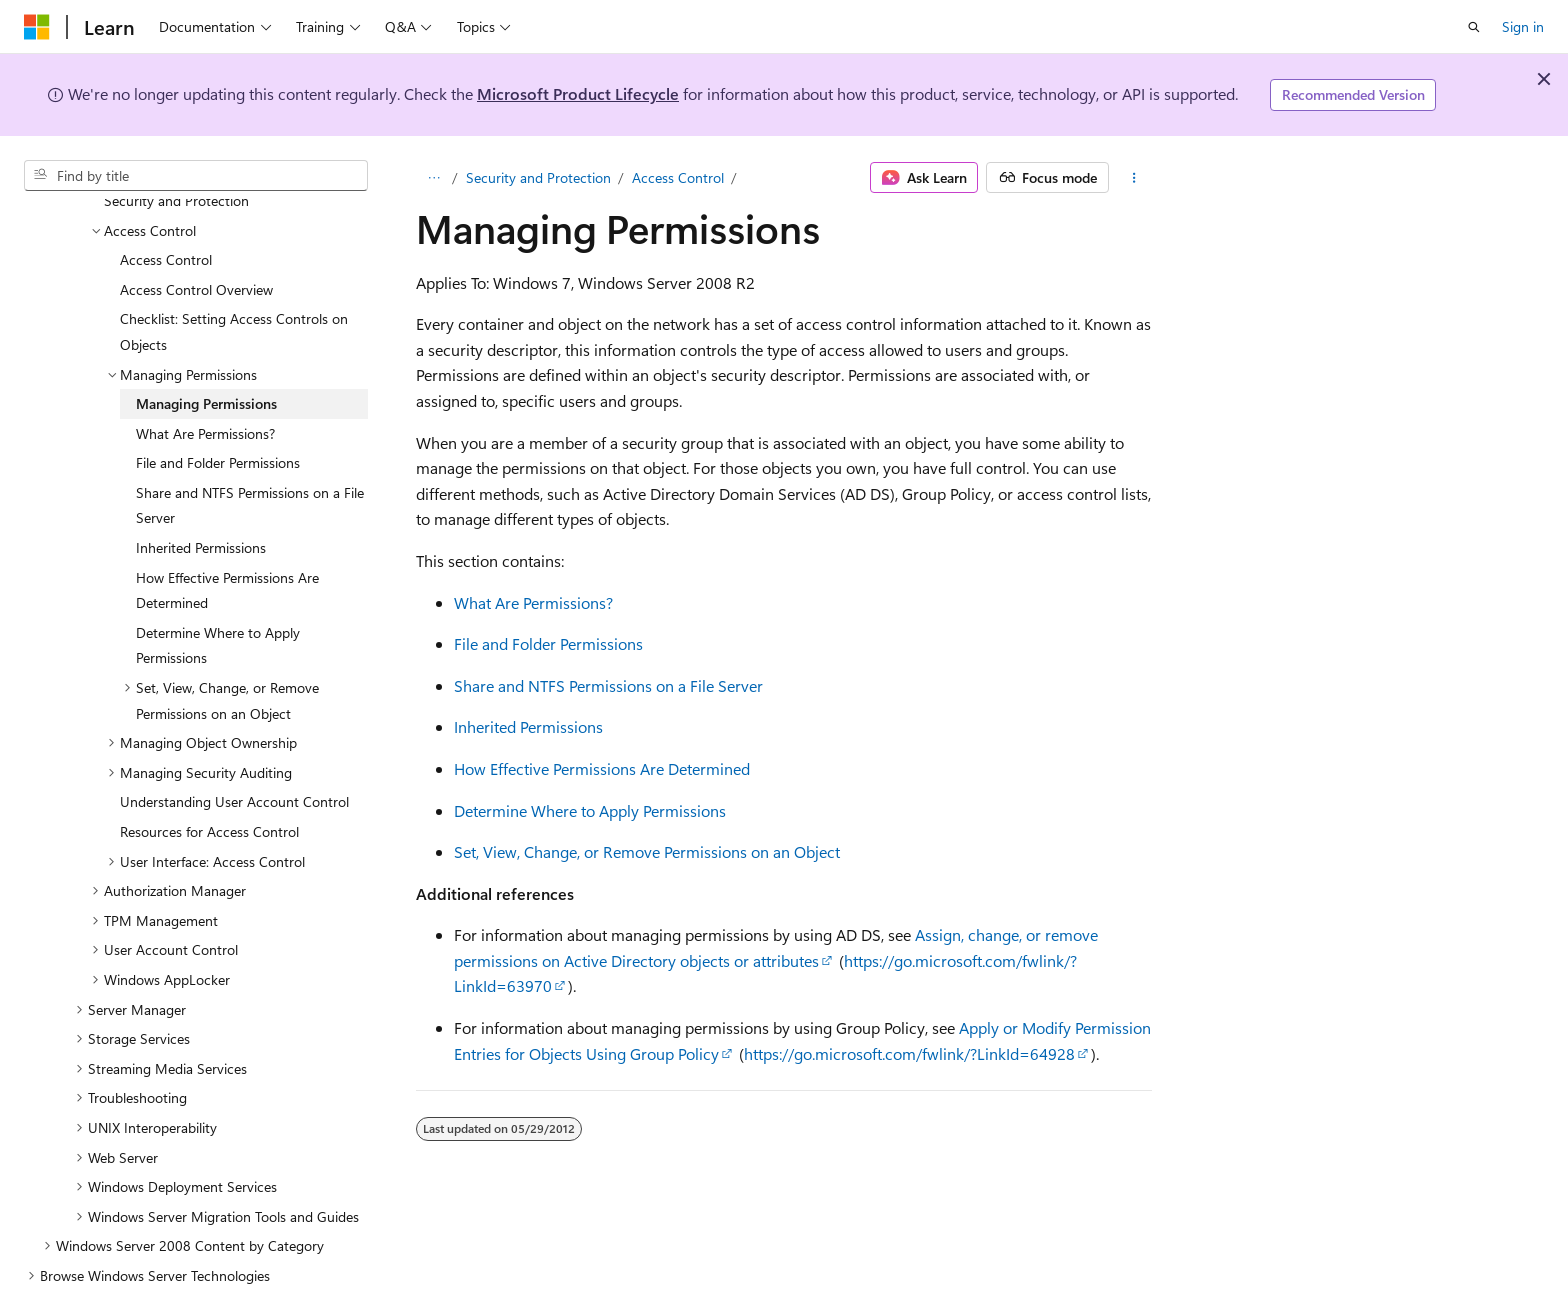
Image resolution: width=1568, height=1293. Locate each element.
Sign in (1523, 26)
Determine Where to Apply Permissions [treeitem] (218, 597)
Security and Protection (538, 177)
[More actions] (1134, 178)
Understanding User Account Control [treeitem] (234, 753)
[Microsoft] (37, 27)
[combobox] (196, 176)
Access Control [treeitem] (166, 211)
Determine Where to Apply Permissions (590, 810)
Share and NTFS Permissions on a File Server (608, 685)
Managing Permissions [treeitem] (206, 355)
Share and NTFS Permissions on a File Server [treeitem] (250, 457)
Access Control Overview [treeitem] (196, 241)
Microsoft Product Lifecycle (578, 93)
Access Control (678, 177)
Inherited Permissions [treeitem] (201, 499)
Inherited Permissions (528, 726)
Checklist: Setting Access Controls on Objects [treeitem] (234, 283)
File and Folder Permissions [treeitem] (218, 414)
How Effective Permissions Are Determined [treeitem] (227, 542)
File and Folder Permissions (548, 643)
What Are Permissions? (533, 602)
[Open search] (1474, 27)
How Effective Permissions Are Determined (602, 768)
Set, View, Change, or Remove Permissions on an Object (647, 851)
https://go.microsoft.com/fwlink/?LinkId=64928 (909, 1053)
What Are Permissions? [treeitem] (205, 385)
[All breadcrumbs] (433, 178)
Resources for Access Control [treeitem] (209, 783)
